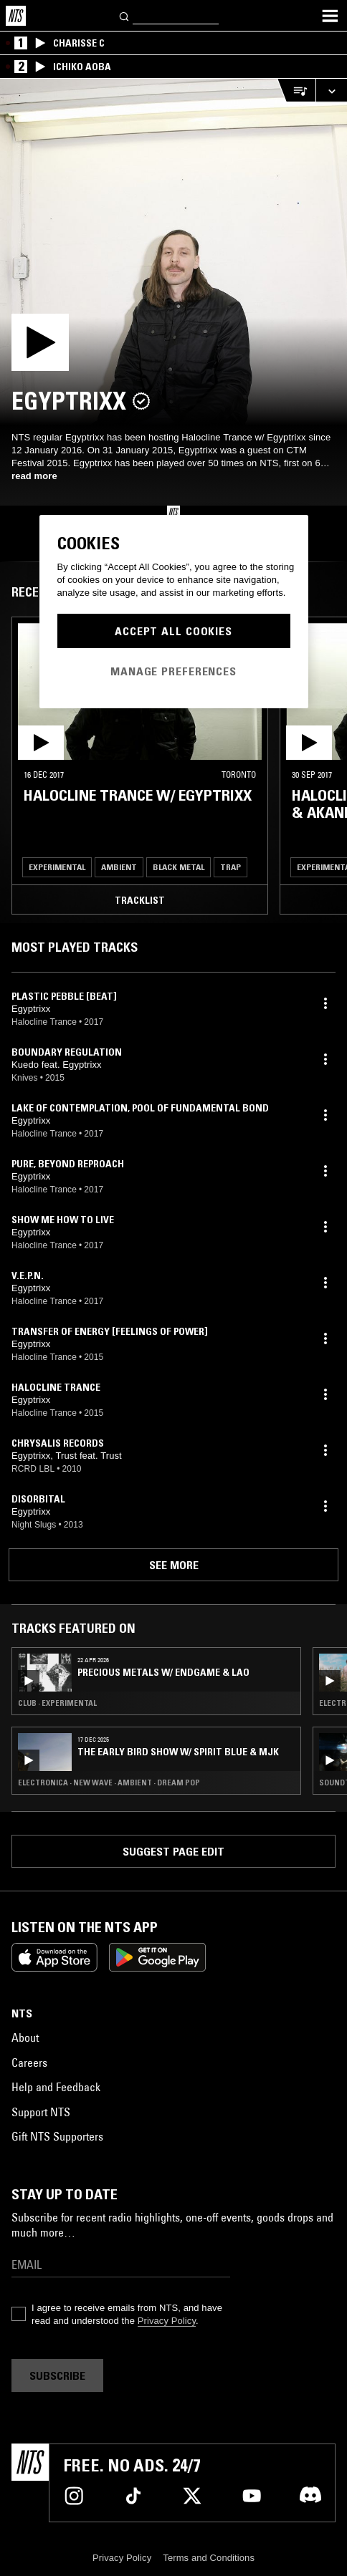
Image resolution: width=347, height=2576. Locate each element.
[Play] (173, 252)
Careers (29, 2062)
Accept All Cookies (173, 631)
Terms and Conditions (209, 2557)
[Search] (125, 15)
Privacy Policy (167, 2320)
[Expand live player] (331, 90)
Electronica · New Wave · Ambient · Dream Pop (109, 1782)
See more (174, 1565)
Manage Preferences (173, 671)
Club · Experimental (57, 1703)
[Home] (16, 16)
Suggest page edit (173, 1851)
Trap (230, 867)
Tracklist (140, 900)
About (25, 2037)
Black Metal (178, 867)
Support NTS (40, 2112)
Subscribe (57, 2375)
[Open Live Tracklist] (296, 90)
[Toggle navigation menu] (329, 15)
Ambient (119, 867)
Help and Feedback (55, 2087)
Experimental (57, 867)
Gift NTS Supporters (57, 2136)
